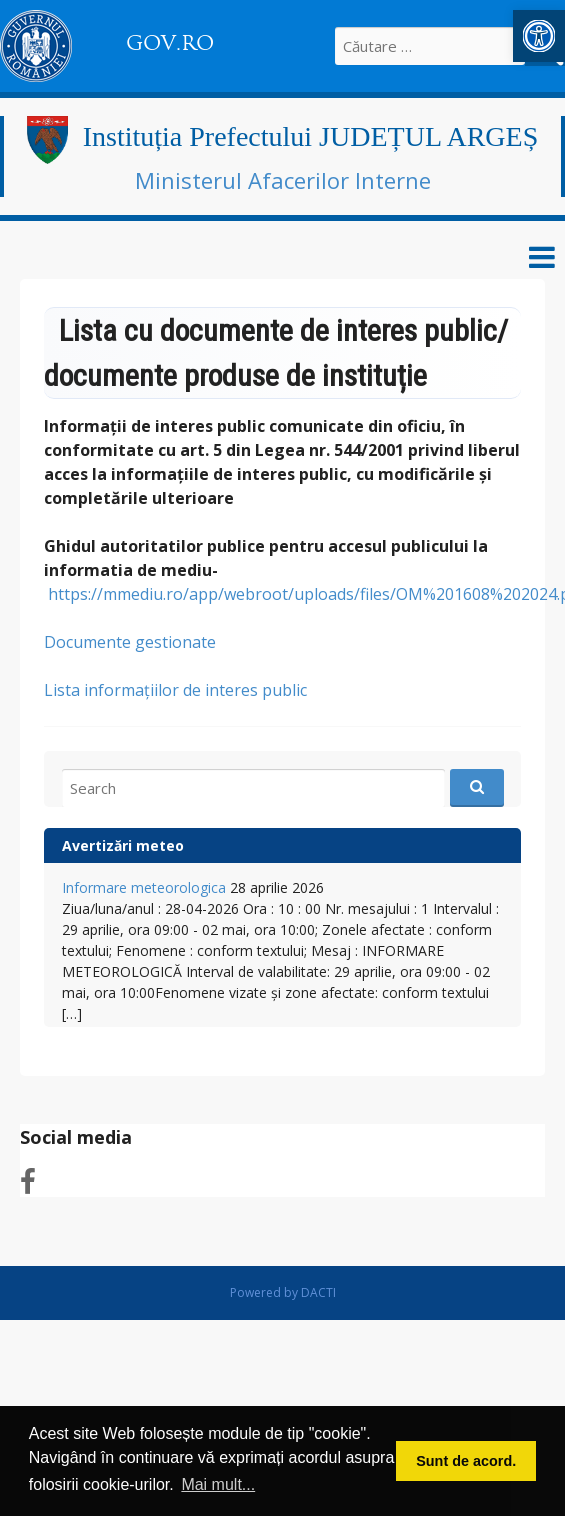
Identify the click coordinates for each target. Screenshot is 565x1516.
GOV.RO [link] (170, 43)
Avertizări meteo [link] (123, 845)
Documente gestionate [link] (130, 642)
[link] (539, 36)
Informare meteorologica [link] (144, 887)
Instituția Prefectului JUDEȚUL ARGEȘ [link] (310, 136)
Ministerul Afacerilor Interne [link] (283, 180)
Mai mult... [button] (218, 1484)
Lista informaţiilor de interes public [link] (175, 690)
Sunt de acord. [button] (466, 1461)
